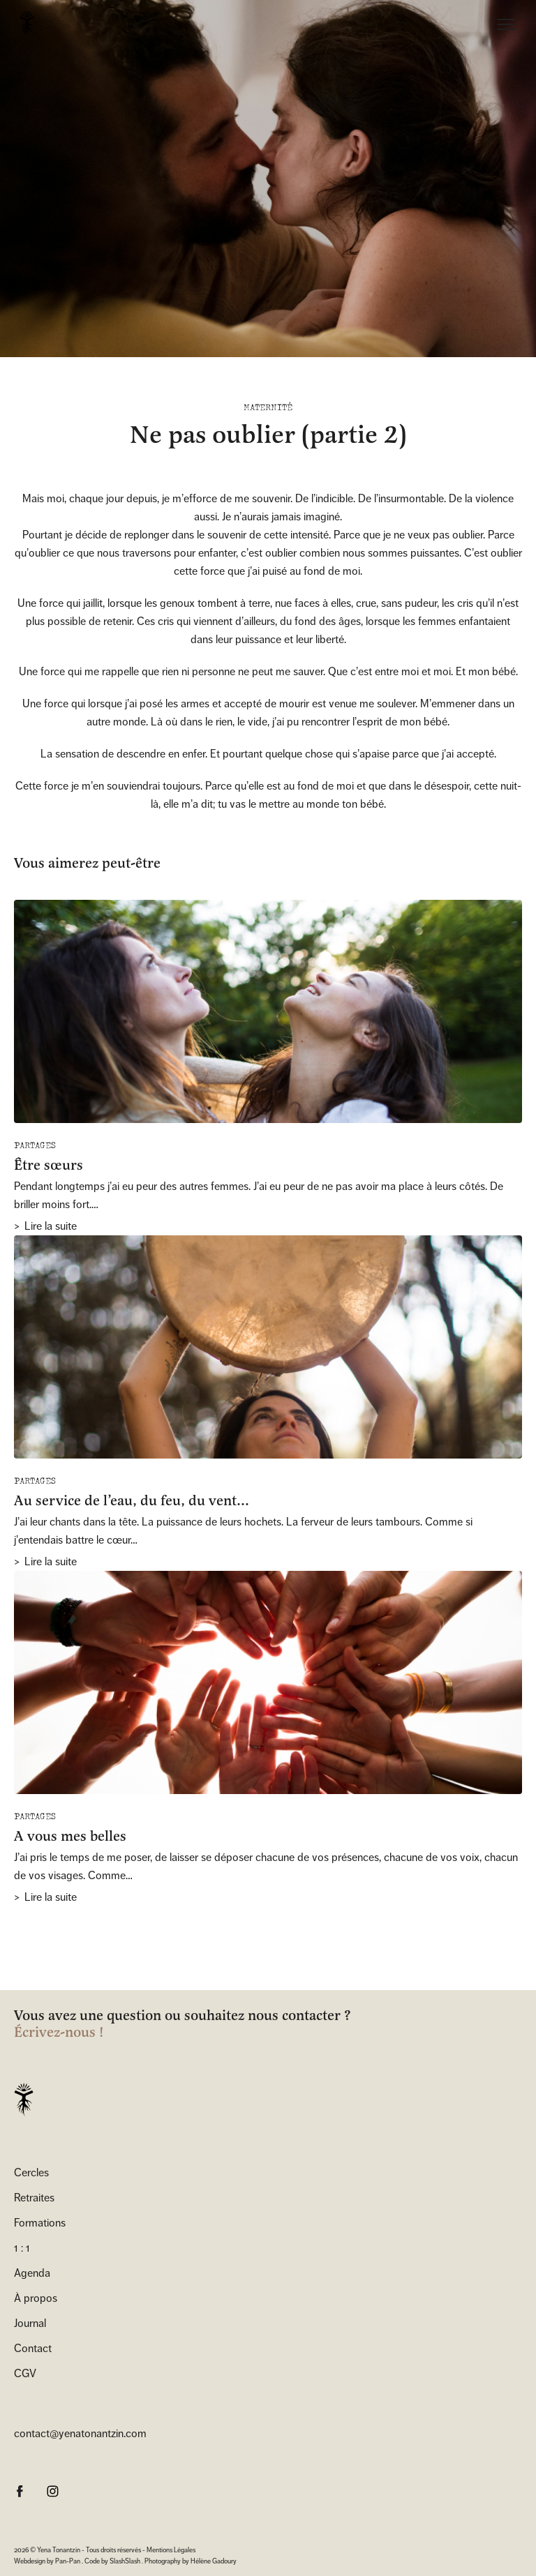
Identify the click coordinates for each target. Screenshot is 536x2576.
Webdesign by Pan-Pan (47, 2561)
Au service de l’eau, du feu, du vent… (131, 1500)
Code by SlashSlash (112, 2561)
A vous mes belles (70, 1836)
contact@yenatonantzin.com (80, 2433)
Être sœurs (48, 1165)
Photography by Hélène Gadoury (190, 2561)
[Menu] (506, 26)
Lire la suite (50, 1226)
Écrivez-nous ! (58, 2032)
